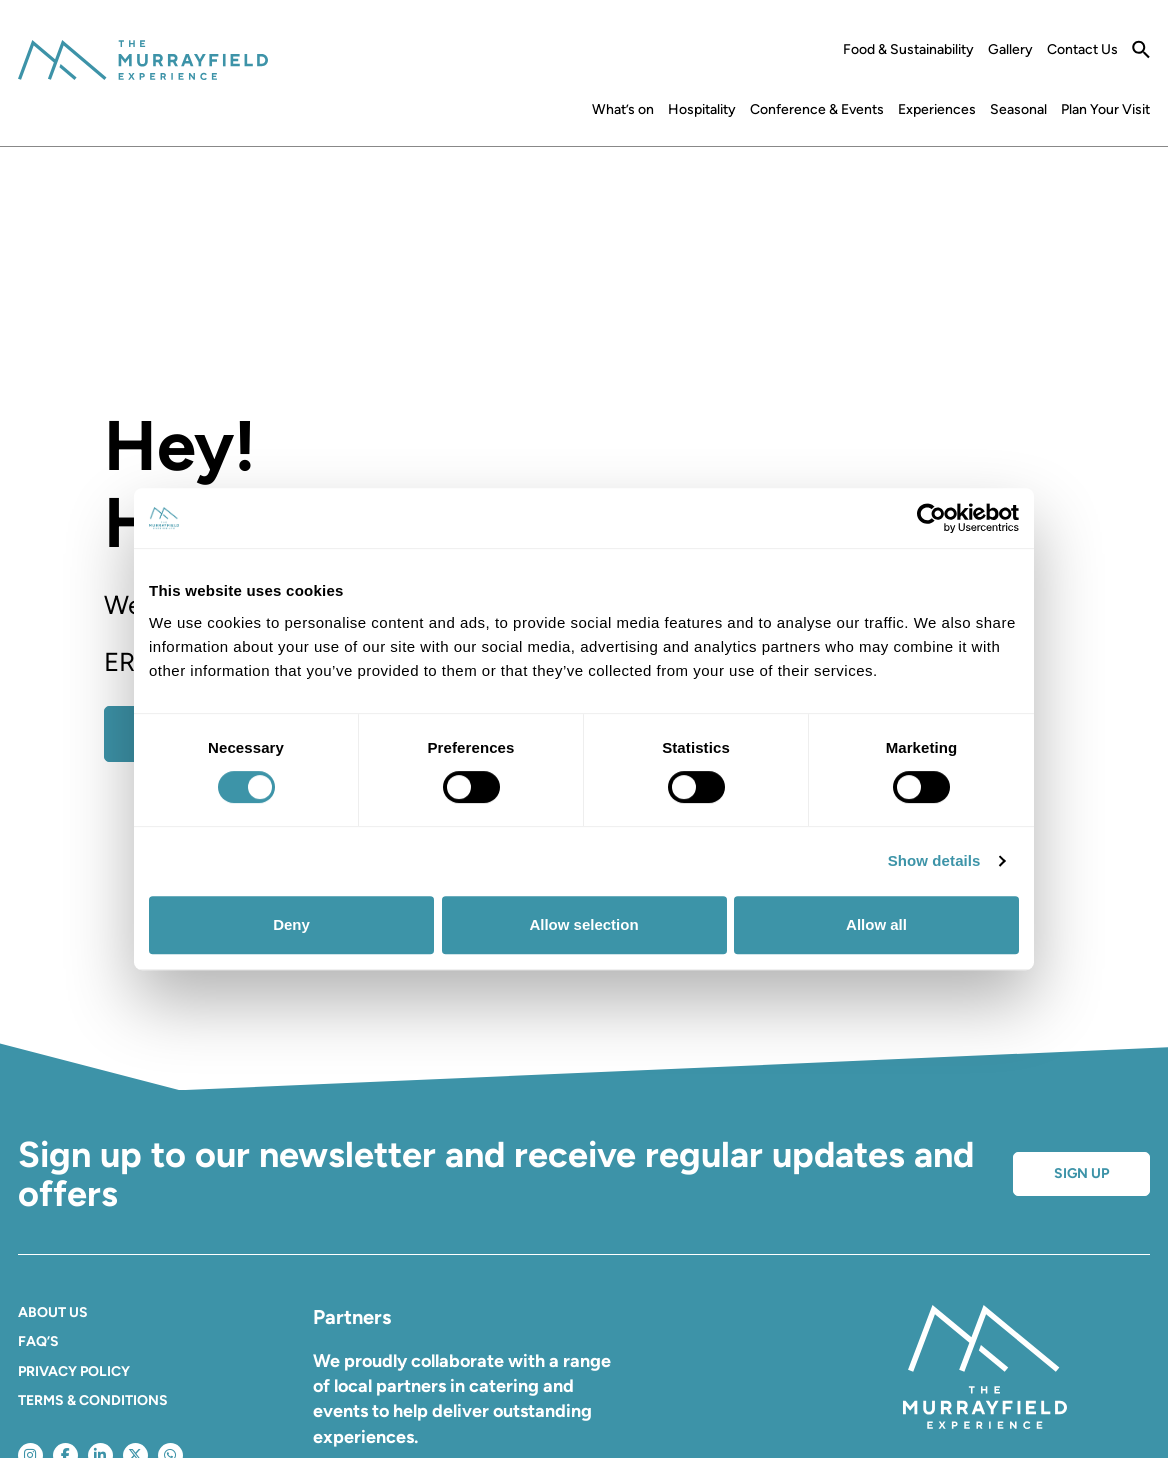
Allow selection (583, 924)
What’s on (623, 110)
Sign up (1081, 1173)
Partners (352, 1317)
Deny (291, 924)
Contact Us (1082, 50)
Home (570, 114)
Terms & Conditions (93, 1400)
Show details (934, 860)
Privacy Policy (74, 1371)
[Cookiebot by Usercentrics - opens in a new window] (931, 518)
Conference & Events (817, 110)
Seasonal (1018, 110)
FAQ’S (38, 1341)
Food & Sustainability (908, 50)
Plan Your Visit (1105, 110)
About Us (53, 1312)
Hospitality (702, 110)
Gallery (1010, 50)
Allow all (876, 924)
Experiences (937, 110)
